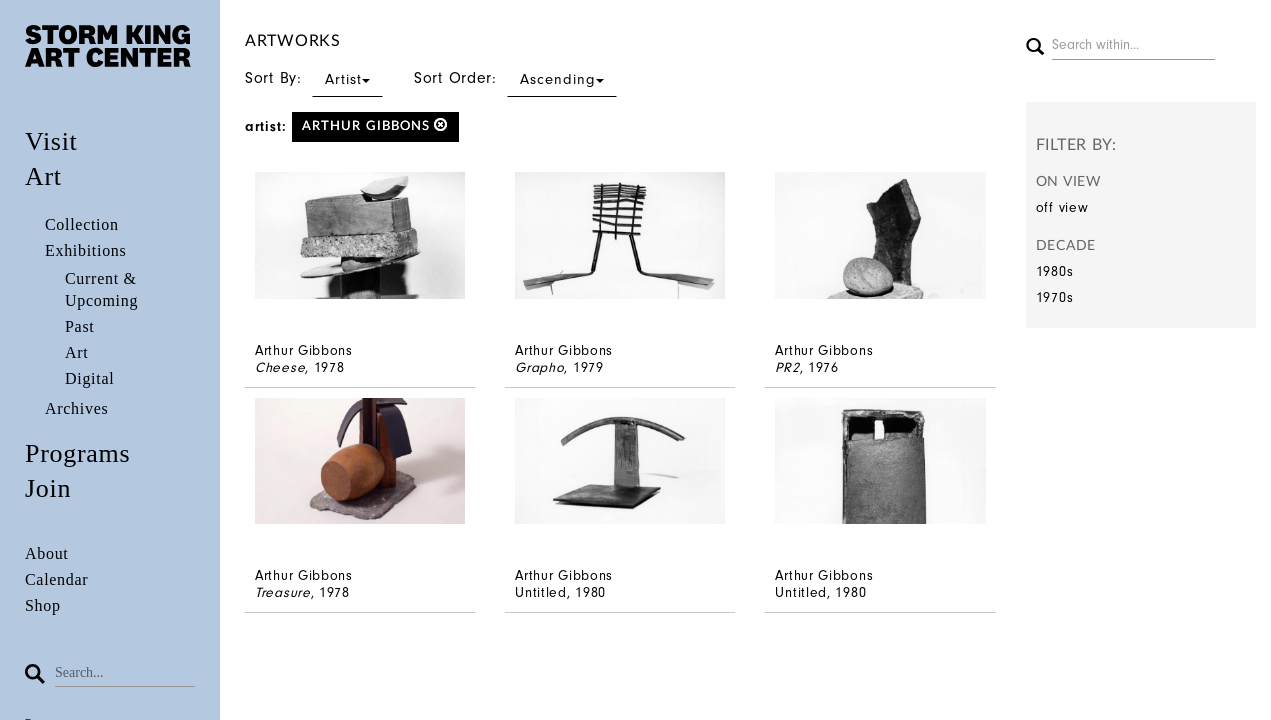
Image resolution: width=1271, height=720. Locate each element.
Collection (82, 224)
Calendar (56, 579)
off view (1062, 207)
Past (79, 326)
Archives (76, 408)
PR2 (787, 367)
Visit (51, 141)
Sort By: (314, 78)
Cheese (280, 367)
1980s (1055, 271)
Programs (77, 453)
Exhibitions (85, 250)
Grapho (539, 367)
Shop (43, 605)
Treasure (283, 592)
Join (48, 488)
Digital (89, 378)
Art (43, 176)
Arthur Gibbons (375, 125)
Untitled (541, 592)
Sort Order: (515, 78)
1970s (1055, 297)
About (47, 553)
